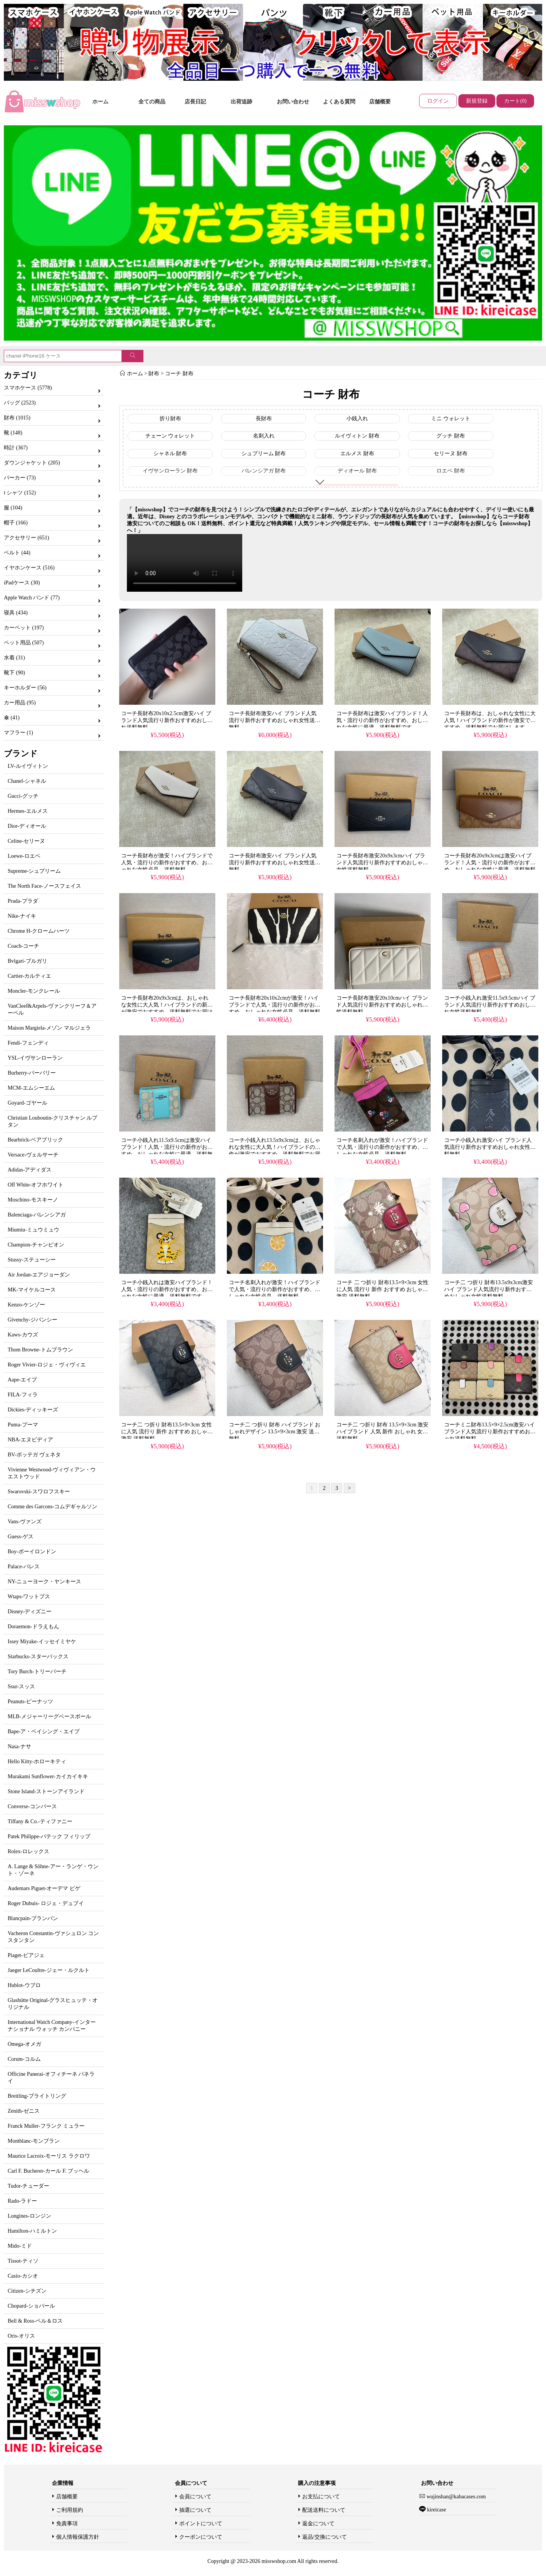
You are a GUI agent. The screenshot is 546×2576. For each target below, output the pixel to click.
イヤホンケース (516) (29, 568)
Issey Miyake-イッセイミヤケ (42, 1641)
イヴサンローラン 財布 (170, 471)
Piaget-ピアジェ (26, 1955)
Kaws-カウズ (23, 1335)
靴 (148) (13, 433)
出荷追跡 (241, 102)
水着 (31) (14, 658)
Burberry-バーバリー (32, 1073)
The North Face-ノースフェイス (44, 886)
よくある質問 (339, 102)
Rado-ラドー (22, 2201)
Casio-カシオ (23, 2276)
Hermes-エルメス (28, 811)
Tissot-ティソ (23, 2261)
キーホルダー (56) (25, 688)
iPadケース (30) (22, 583)
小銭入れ (357, 418)
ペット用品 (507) (24, 643)
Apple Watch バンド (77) (32, 598)
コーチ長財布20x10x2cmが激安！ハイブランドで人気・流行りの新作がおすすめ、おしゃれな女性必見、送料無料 (274, 1005)
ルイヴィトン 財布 (357, 436)
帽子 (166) (16, 523)
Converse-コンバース (32, 1806)
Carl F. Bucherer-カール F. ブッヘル (48, 2171)
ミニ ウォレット (450, 418)
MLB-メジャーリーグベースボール (49, 1716)
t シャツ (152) (20, 493)
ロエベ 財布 (450, 471)
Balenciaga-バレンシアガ (37, 1215)
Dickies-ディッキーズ (33, 1410)
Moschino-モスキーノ (33, 1200)
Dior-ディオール (27, 826)
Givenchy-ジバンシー (32, 1320)
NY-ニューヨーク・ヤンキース (44, 1581)
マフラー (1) (18, 733)
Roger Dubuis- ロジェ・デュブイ (46, 1903)
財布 (153, 373)
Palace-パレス (24, 1566)
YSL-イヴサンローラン (35, 1058)
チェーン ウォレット (170, 436)
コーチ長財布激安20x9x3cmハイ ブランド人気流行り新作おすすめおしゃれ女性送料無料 (382, 862)
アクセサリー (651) (26, 538)
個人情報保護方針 (77, 2537)
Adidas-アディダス (30, 1170)
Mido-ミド (20, 2246)
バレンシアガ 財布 (263, 471)
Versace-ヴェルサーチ (33, 1155)
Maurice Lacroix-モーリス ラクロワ (49, 2156)
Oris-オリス (21, 2336)
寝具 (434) (16, 613)
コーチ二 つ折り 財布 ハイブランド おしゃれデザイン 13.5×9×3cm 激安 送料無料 (274, 1431)
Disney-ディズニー (30, 1611)
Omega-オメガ (24, 2044)
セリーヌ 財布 (451, 453)
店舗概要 (380, 102)
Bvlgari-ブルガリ (27, 961)
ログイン (438, 101)
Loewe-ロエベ (24, 856)
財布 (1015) (17, 418)
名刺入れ (264, 436)
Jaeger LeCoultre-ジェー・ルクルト (49, 1970)
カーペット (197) (24, 628)
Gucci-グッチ (23, 796)
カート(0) (515, 101)
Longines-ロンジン (29, 2216)
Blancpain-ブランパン (33, 1918)
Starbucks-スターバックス (38, 1656)
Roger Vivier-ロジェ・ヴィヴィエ (47, 1365)
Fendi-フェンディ (28, 1043)
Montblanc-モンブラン (34, 2141)
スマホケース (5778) (28, 388)
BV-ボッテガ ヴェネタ (34, 1455)
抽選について (195, 2510)
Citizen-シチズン (27, 2291)
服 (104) (13, 508)
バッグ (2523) (20, 403)
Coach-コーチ (23, 946)
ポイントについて (200, 2523)
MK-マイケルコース (32, 1290)
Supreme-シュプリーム (34, 871)
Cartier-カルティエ (29, 976)
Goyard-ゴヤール (27, 1103)
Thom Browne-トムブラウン (40, 1350)
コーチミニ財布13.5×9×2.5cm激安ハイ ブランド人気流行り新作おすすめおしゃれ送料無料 (490, 1431)
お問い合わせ (293, 102)
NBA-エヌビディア (30, 1440)
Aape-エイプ (22, 1380)
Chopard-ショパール (31, 2306)
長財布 (264, 418)
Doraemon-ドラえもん (33, 1626)
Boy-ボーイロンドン (32, 1551)
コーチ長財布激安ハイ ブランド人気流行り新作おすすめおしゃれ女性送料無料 (274, 720)
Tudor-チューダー (28, 2186)
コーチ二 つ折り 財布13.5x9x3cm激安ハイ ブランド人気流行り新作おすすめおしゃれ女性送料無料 (488, 1289)
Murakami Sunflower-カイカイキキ (48, 1776)
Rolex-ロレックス (28, 1851)
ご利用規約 (69, 2510)
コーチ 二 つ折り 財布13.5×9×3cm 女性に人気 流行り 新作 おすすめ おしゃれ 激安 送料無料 (382, 1289)
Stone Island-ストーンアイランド (46, 1791)
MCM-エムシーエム (31, 1088)
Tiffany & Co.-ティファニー (40, 1821)
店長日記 (195, 102)
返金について (318, 2523)
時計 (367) (16, 448)
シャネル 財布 (170, 453)
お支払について (321, 2496)
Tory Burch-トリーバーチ (37, 1671)
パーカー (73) (20, 478)
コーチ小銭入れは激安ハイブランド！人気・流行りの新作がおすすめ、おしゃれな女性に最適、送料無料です (167, 1289)
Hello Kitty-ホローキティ (37, 1761)
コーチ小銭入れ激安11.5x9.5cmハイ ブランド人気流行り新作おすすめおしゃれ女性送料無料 (490, 1005)
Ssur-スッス (21, 1686)
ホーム (100, 102)
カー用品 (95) (20, 703)
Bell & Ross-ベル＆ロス (35, 2321)
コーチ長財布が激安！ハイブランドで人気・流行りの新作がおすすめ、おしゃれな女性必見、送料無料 (167, 862)
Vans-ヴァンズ (25, 1521)
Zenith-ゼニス (24, 2111)
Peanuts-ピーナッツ (30, 1701)
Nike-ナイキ (22, 916)
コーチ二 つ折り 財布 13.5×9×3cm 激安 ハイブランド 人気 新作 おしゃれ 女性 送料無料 (382, 1431)
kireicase (436, 2510)
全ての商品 (151, 102)
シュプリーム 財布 (263, 453)
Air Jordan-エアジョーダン (39, 1275)
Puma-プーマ (23, 1425)
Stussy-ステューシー (32, 1260)
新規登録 (477, 101)
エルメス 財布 (357, 453)
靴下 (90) (14, 673)
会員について (195, 2496)
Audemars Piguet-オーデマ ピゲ (44, 1888)
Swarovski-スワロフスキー (39, 1491)
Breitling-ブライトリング (37, 2096)
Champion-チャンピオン (36, 1245)
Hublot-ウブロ (24, 1985)
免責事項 (67, 2523)
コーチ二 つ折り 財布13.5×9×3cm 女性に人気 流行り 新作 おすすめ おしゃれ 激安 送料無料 (167, 1431)
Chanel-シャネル (27, 781)
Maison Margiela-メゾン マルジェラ (49, 1028)
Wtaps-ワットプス (29, 1596)
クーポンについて (200, 2537)
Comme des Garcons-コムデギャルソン (52, 1506)
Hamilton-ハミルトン (32, 2231)
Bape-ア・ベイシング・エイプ (44, 1731)
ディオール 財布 (357, 471)
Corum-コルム (24, 2059)
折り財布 (170, 418)
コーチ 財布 (179, 373)
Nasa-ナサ (19, 1746)
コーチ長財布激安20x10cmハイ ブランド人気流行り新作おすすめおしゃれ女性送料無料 (382, 1005)
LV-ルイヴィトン (28, 766)
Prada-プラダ (23, 901)
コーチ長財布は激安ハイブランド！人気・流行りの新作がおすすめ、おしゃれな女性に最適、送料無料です (382, 720)
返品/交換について (324, 2537)
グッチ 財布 (450, 436)
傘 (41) (12, 718)
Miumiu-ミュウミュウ (33, 1230)
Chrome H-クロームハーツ (39, 931)
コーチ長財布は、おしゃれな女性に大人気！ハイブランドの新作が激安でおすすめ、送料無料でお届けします (490, 720)
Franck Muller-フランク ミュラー (46, 2126)
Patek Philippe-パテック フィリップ (49, 1836)
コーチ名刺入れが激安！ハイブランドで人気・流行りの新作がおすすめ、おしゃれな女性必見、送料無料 (382, 1147)
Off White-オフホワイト (35, 1185)
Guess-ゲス (20, 1536)
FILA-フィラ (23, 1395)
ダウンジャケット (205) (32, 463)
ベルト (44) (17, 553)
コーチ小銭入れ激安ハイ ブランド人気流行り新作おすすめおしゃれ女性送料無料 (490, 1147)
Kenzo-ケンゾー (26, 1305)
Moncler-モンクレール (34, 991)
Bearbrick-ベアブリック (35, 1140)
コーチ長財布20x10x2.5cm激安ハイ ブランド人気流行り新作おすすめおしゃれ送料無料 (167, 720)
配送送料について (323, 2510)
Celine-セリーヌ (26, 841)
